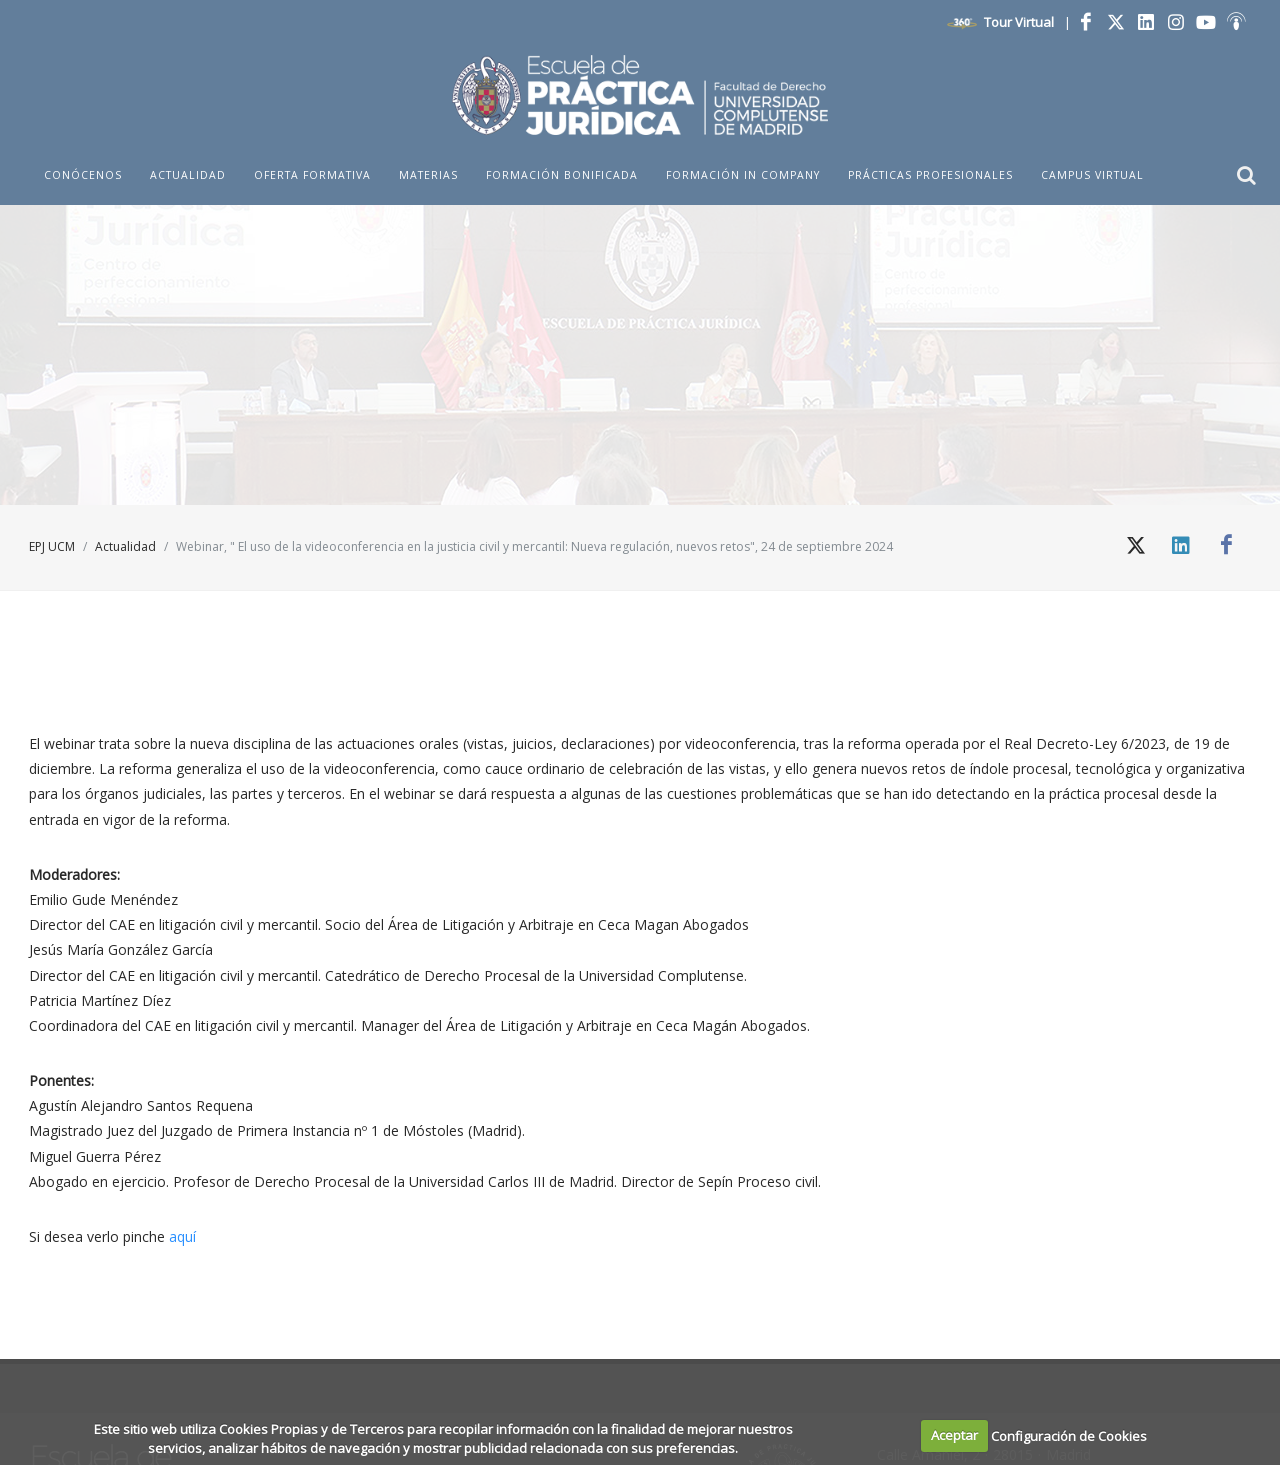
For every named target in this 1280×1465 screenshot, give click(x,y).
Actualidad (125, 546)
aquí (182, 1236)
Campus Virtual (1092, 175)
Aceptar (954, 1435)
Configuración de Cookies (1069, 1435)
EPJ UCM (52, 546)
